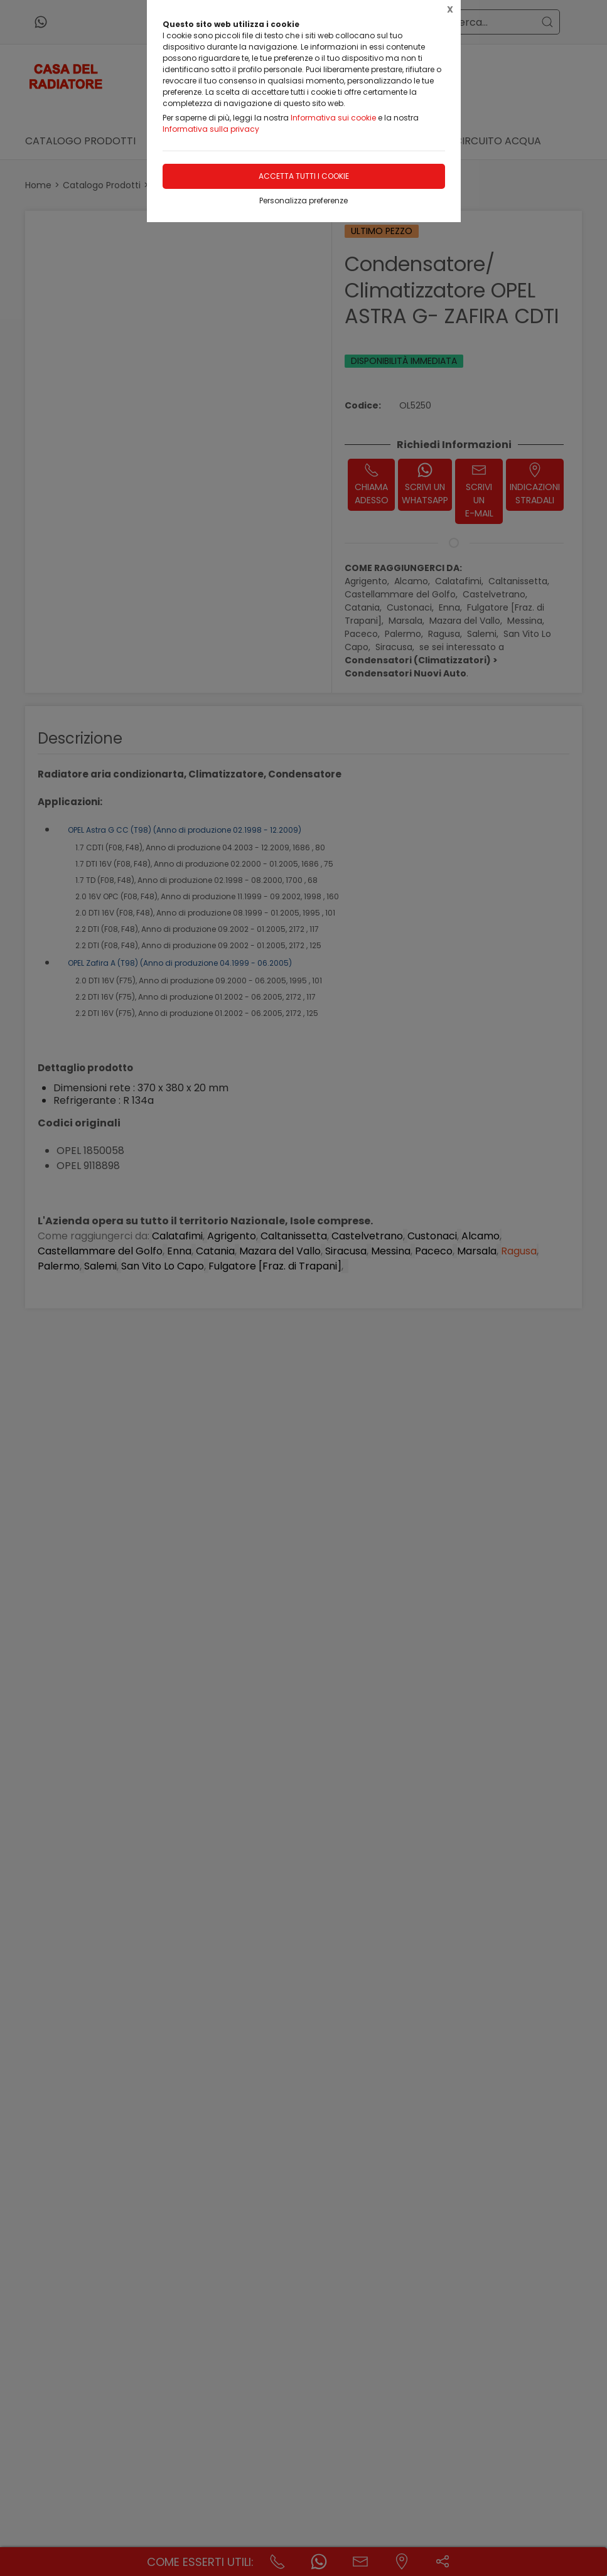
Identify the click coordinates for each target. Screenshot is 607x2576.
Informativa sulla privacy (211, 129)
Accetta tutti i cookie (304, 176)
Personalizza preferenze (303, 200)
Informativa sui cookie (333, 117)
